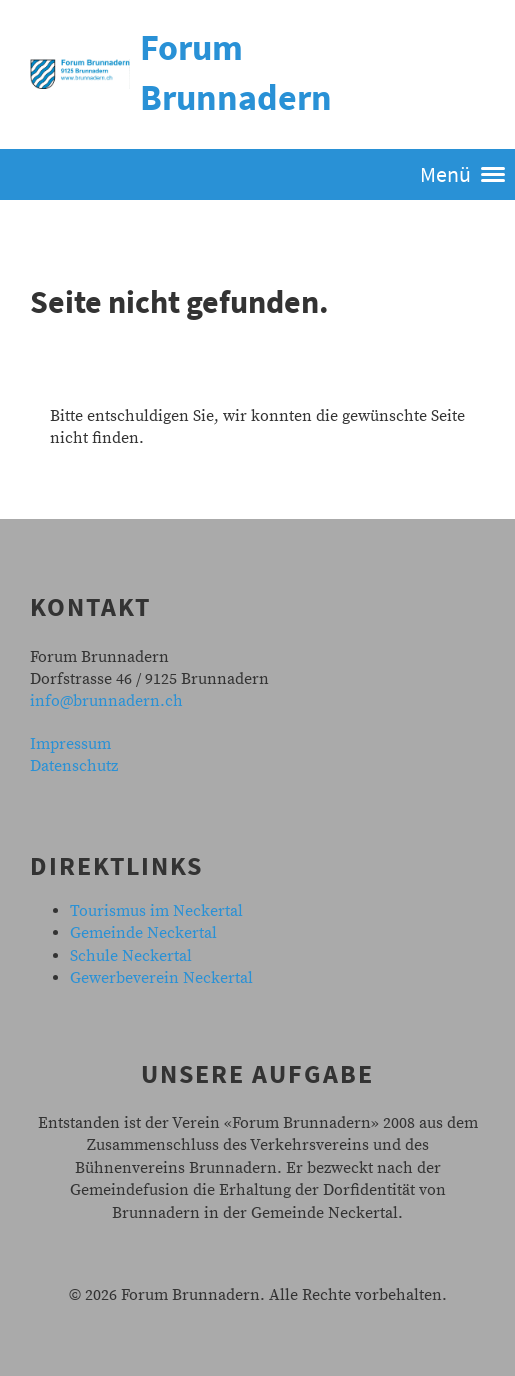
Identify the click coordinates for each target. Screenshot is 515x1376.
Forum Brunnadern (236, 72)
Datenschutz (74, 766)
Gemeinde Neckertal (143, 933)
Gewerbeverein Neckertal (161, 978)
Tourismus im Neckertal (156, 911)
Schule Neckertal (131, 956)
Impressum (70, 744)
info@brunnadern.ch (106, 701)
